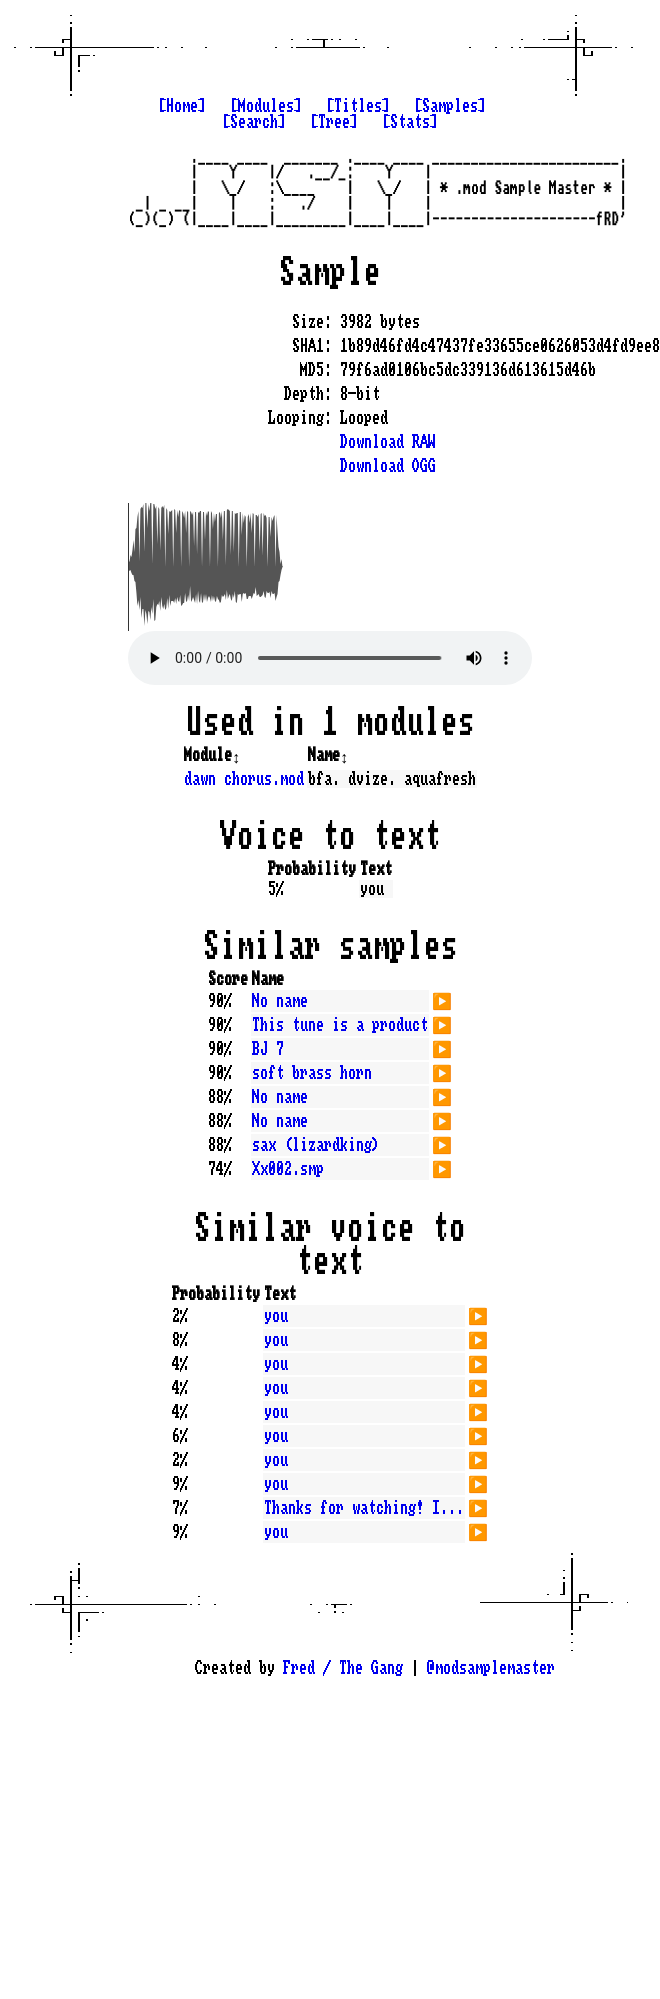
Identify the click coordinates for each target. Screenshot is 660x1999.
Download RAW (388, 442)
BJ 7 (268, 1049)
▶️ (442, 999)
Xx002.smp (288, 1169)
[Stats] (410, 122)
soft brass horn (312, 1073)
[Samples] (450, 106)
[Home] (182, 106)
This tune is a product (340, 1025)
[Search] (254, 122)
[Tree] (334, 122)
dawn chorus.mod (244, 779)
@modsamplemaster (491, 1668)
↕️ (236, 755)
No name (280, 1001)
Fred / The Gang (343, 1668)
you (276, 1316)
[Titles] (358, 106)
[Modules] (266, 106)
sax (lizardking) (316, 1145)
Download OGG (388, 466)
